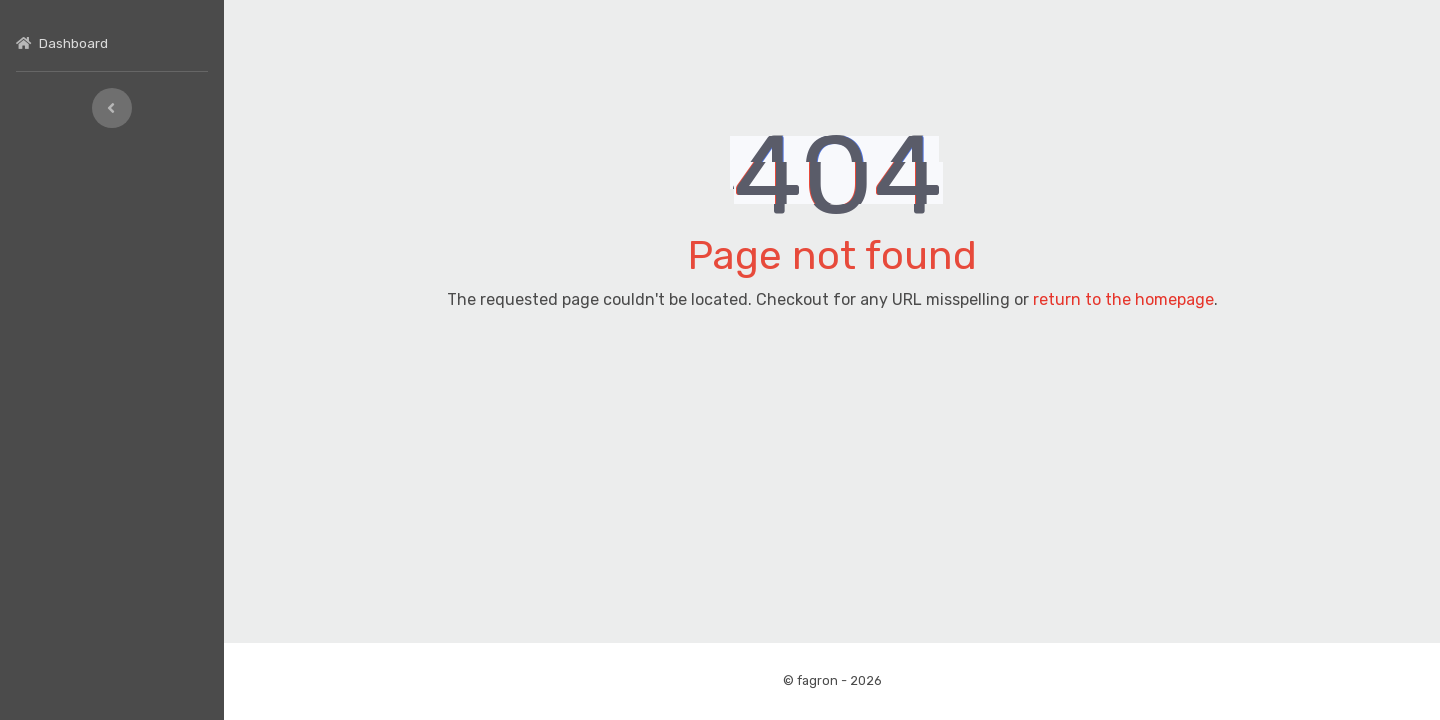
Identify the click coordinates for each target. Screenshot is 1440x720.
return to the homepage (1123, 299)
